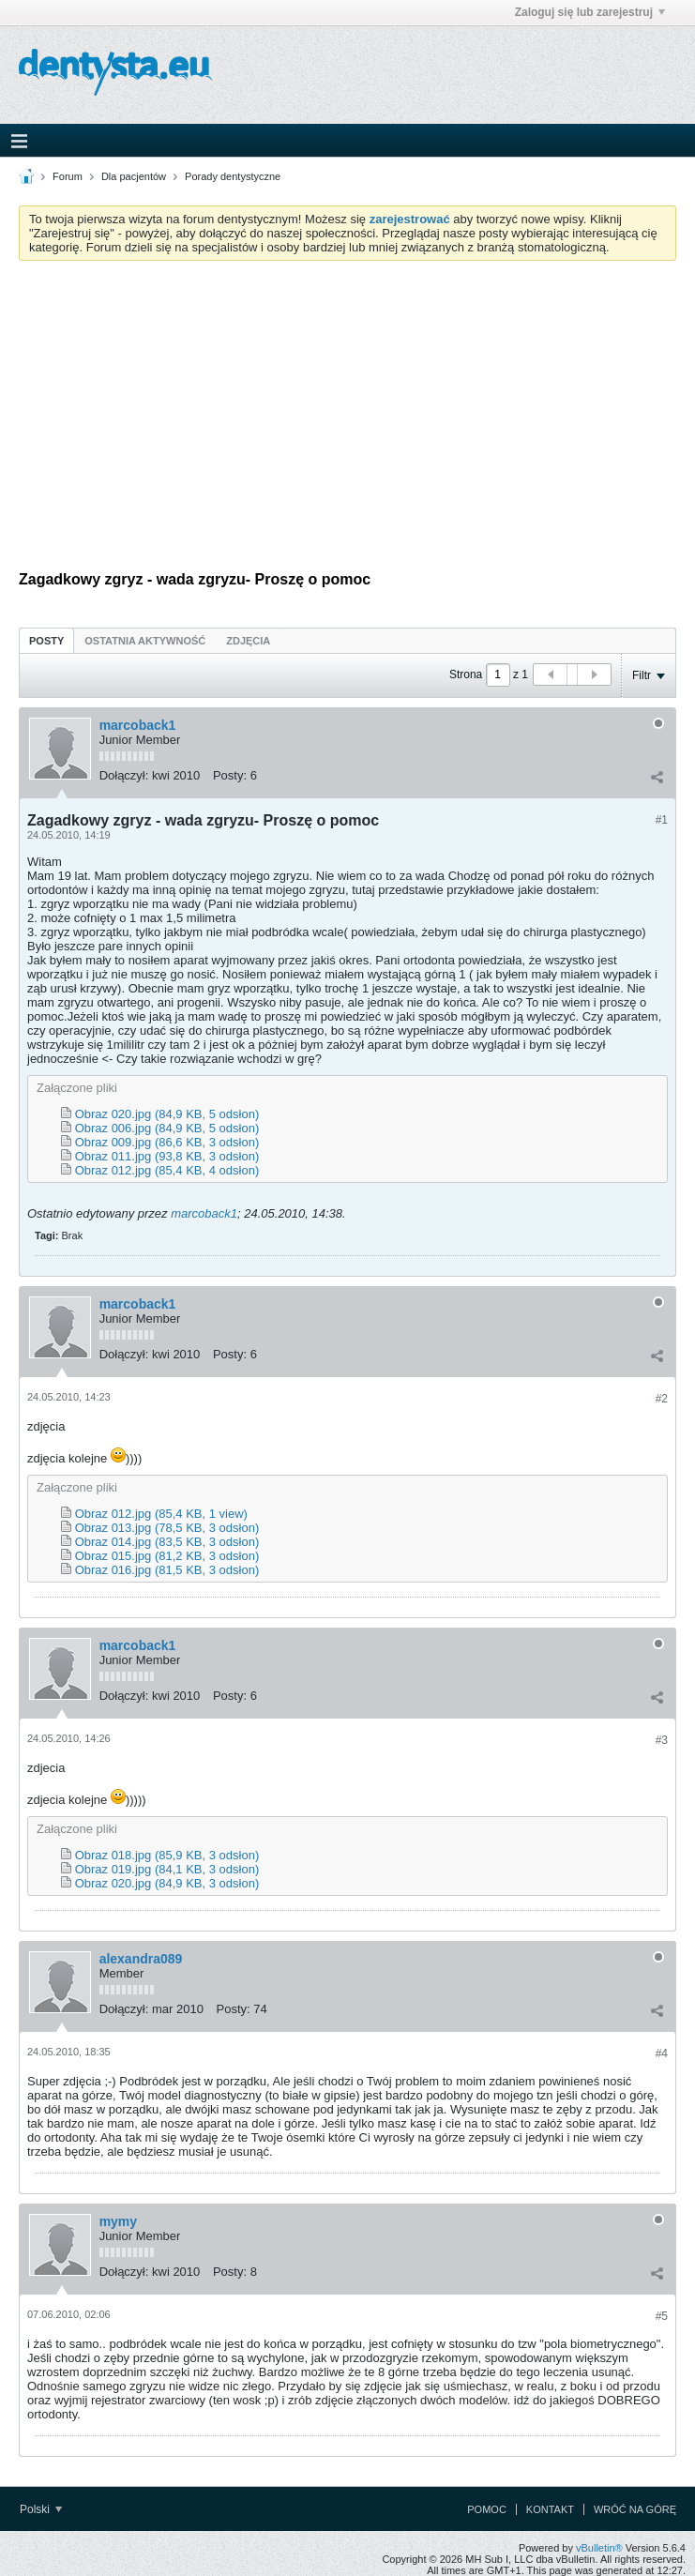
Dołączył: (124, 775)
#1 (662, 819)
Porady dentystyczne (232, 176)
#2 (662, 1398)
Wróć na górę (635, 2509)
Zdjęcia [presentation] (248, 640)
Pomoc (486, 2509)
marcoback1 (137, 725)
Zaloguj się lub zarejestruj (590, 12)
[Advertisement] (347, 415)
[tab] (46, 640)
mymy (118, 2221)
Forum (68, 176)
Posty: (230, 775)
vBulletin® (599, 2547)
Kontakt (550, 2509)
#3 (662, 1740)
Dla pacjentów (133, 176)
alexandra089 (141, 1958)
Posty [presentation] (46, 640)
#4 (662, 2053)
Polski (41, 2509)
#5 (662, 2316)
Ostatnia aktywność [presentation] (144, 640)
